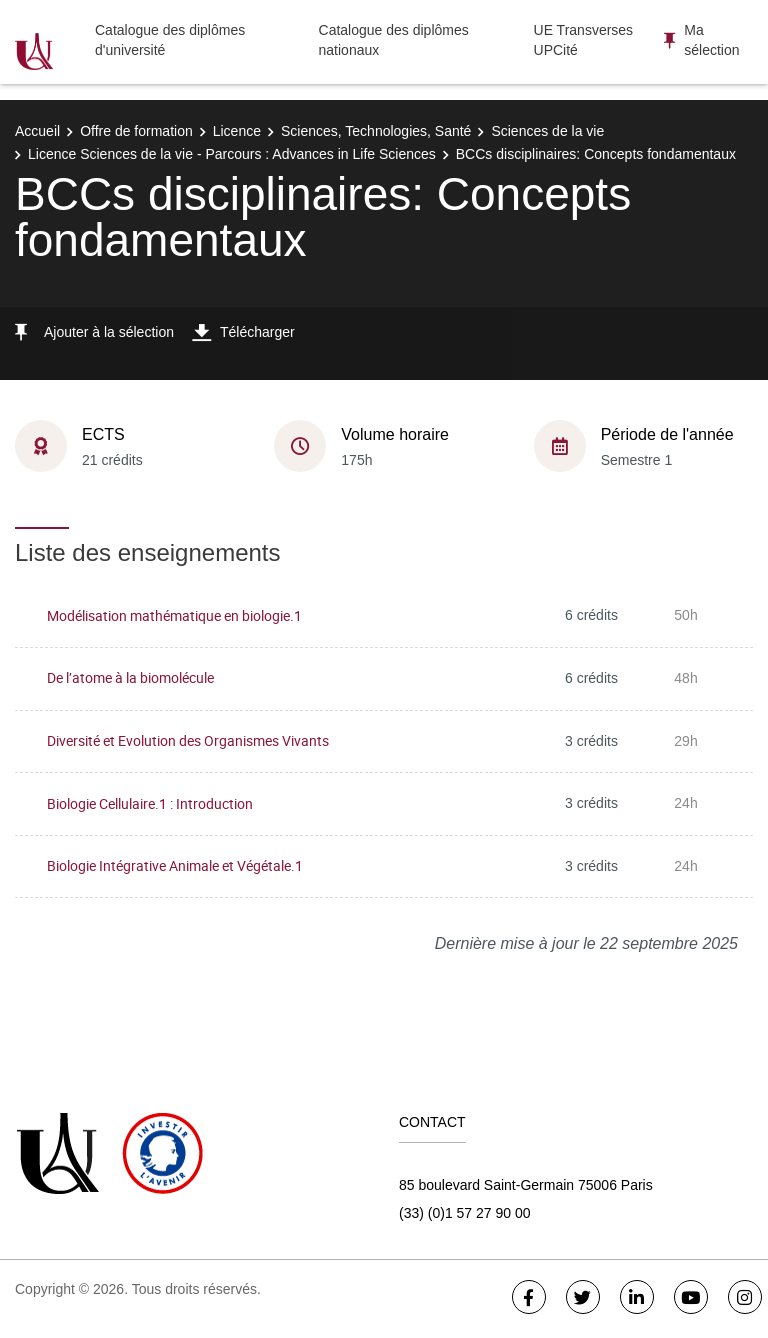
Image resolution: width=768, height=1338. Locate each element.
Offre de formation (136, 131)
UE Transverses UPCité (584, 40)
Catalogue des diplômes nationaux (394, 40)
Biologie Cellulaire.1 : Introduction (150, 803)
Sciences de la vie (547, 131)
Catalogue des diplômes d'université (170, 40)
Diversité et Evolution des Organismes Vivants (188, 740)
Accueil (37, 131)
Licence (237, 131)
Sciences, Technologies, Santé (376, 131)
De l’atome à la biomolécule (130, 677)
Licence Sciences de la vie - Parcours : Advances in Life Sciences (232, 154)
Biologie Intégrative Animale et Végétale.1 (175, 865)
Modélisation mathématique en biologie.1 (174, 615)
